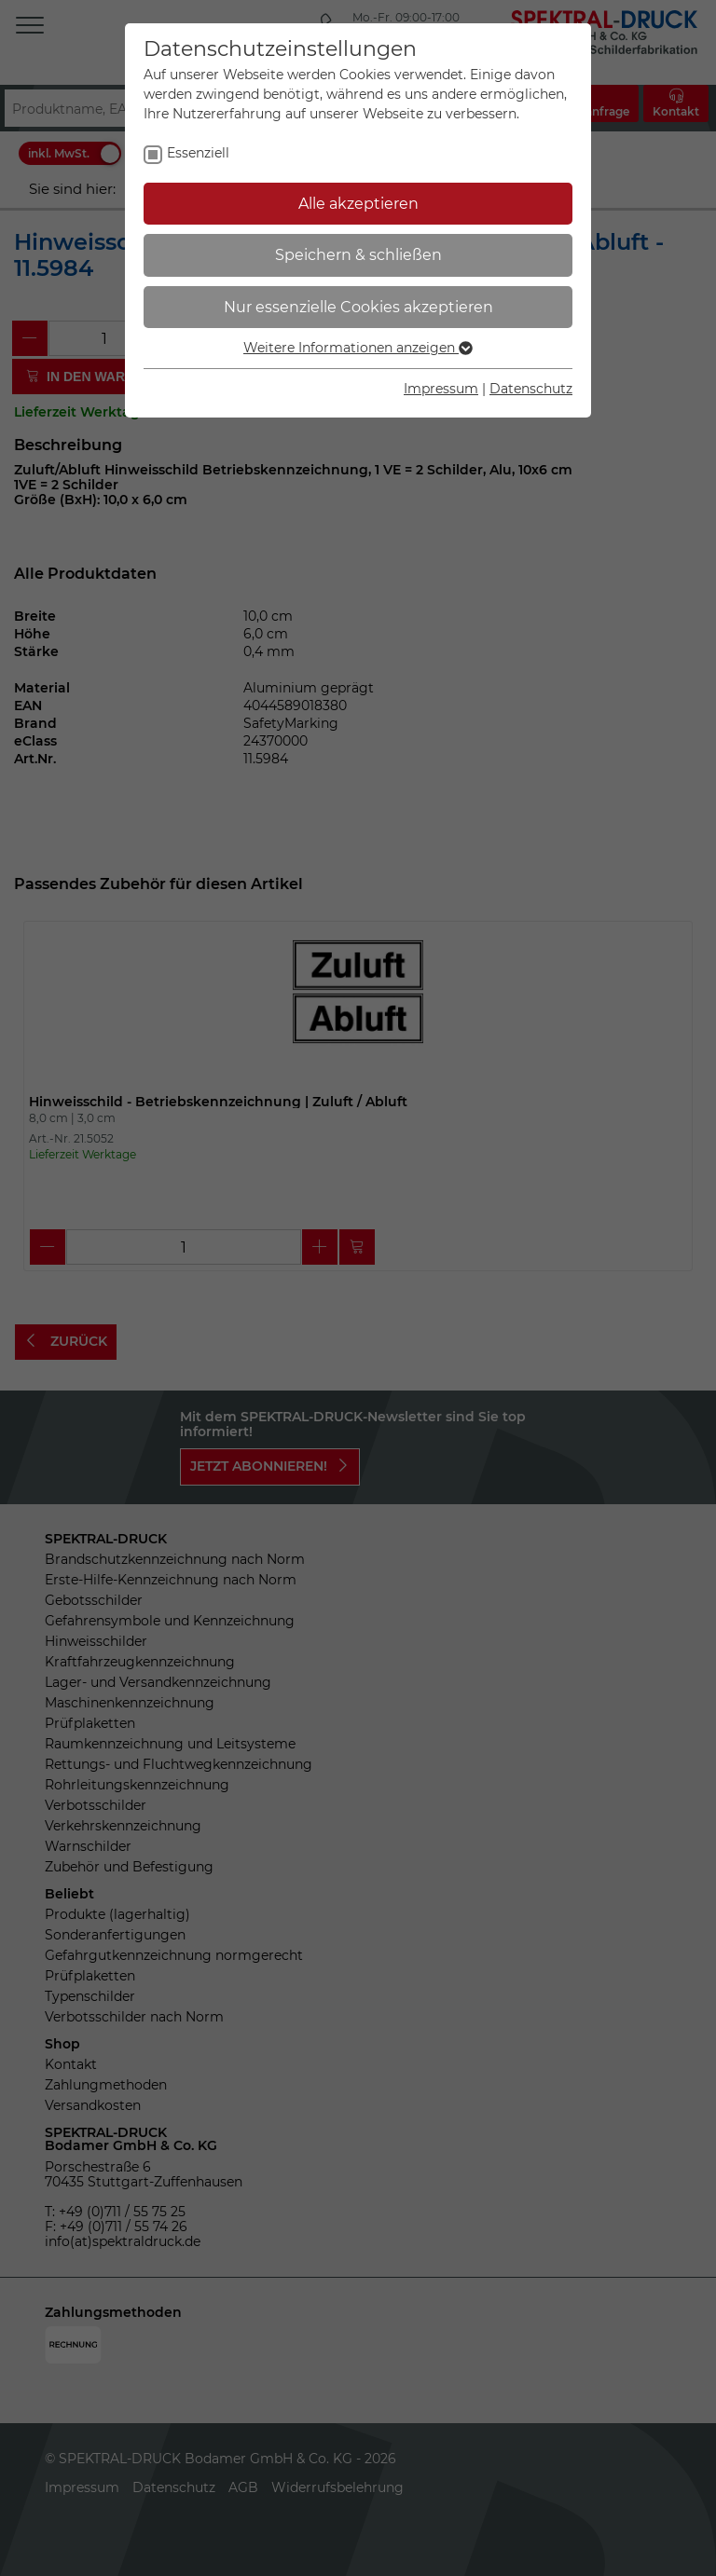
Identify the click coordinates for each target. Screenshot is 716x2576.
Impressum (441, 388)
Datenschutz (530, 388)
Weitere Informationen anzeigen (358, 347)
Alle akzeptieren (358, 203)
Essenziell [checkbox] (198, 152)
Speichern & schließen (358, 255)
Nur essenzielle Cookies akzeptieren (358, 307)
